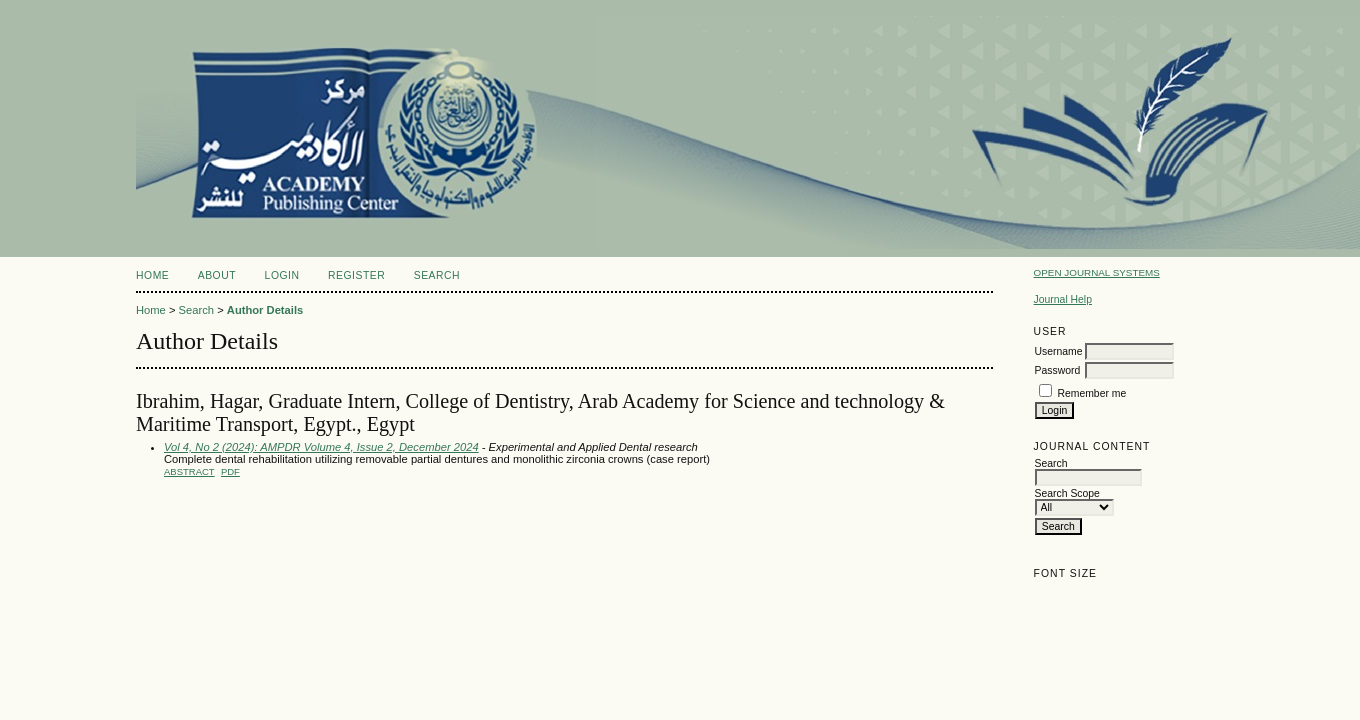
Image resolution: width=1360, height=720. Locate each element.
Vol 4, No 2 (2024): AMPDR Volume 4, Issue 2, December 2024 (321, 447)
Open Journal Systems (1097, 272)
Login (282, 275)
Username (1059, 351)
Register (356, 275)
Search (437, 275)
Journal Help (1063, 299)
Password (1058, 370)
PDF (230, 471)
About (217, 275)
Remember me (1092, 393)
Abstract (189, 471)
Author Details (265, 310)
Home (152, 275)
